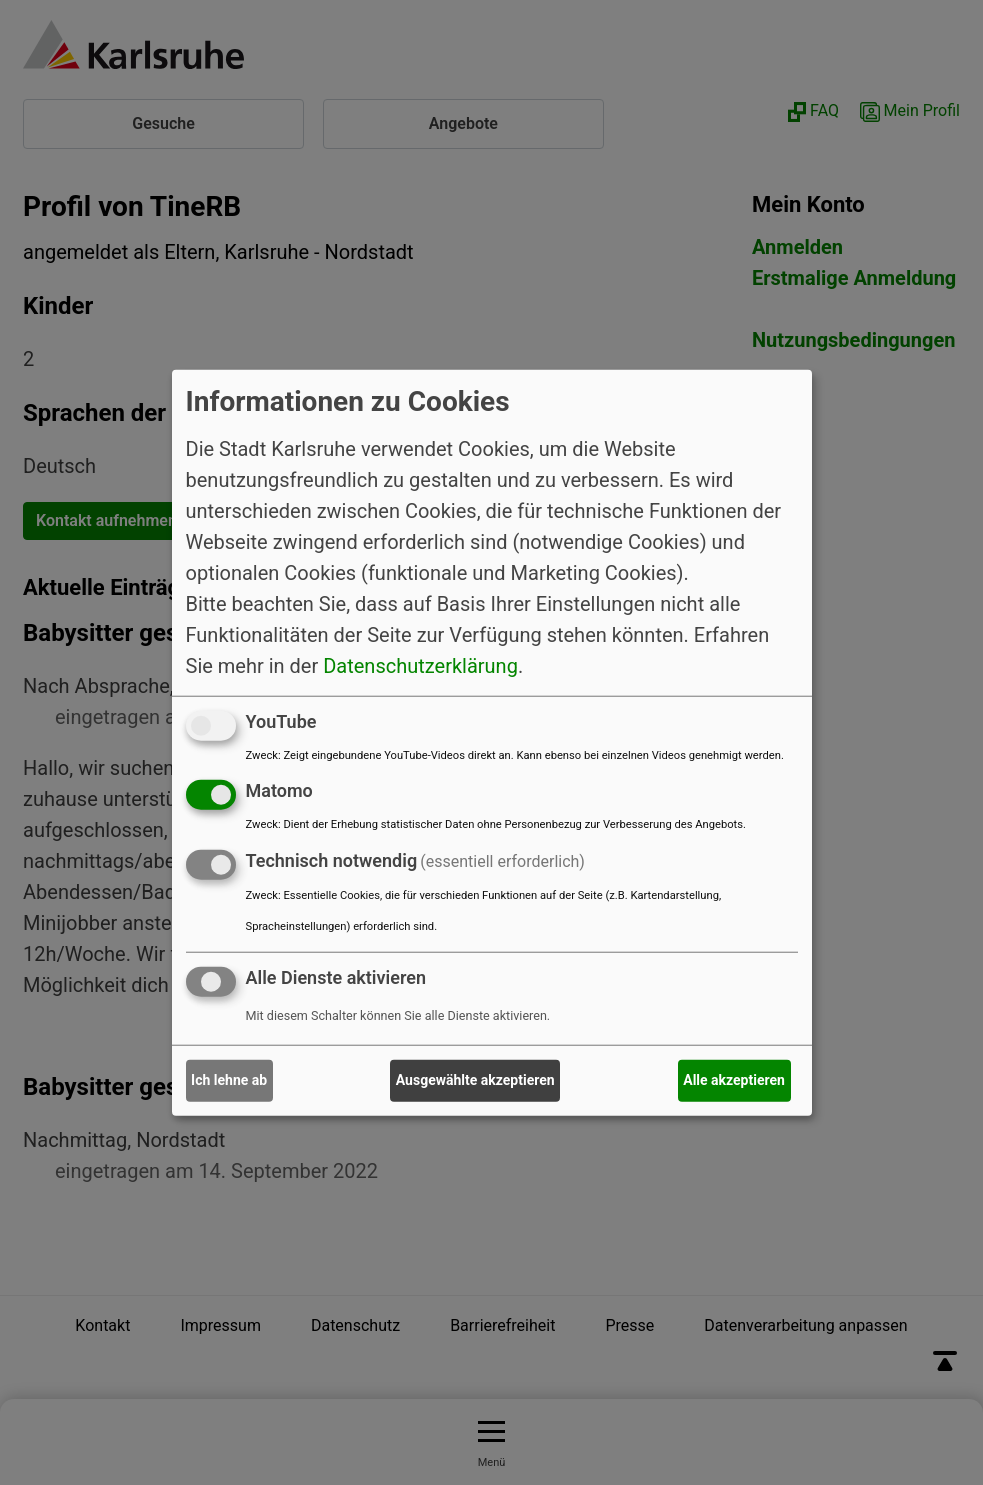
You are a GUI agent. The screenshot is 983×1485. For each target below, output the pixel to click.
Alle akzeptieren (734, 1080)
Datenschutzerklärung (420, 665)
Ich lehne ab (229, 1080)
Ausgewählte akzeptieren (475, 1080)
